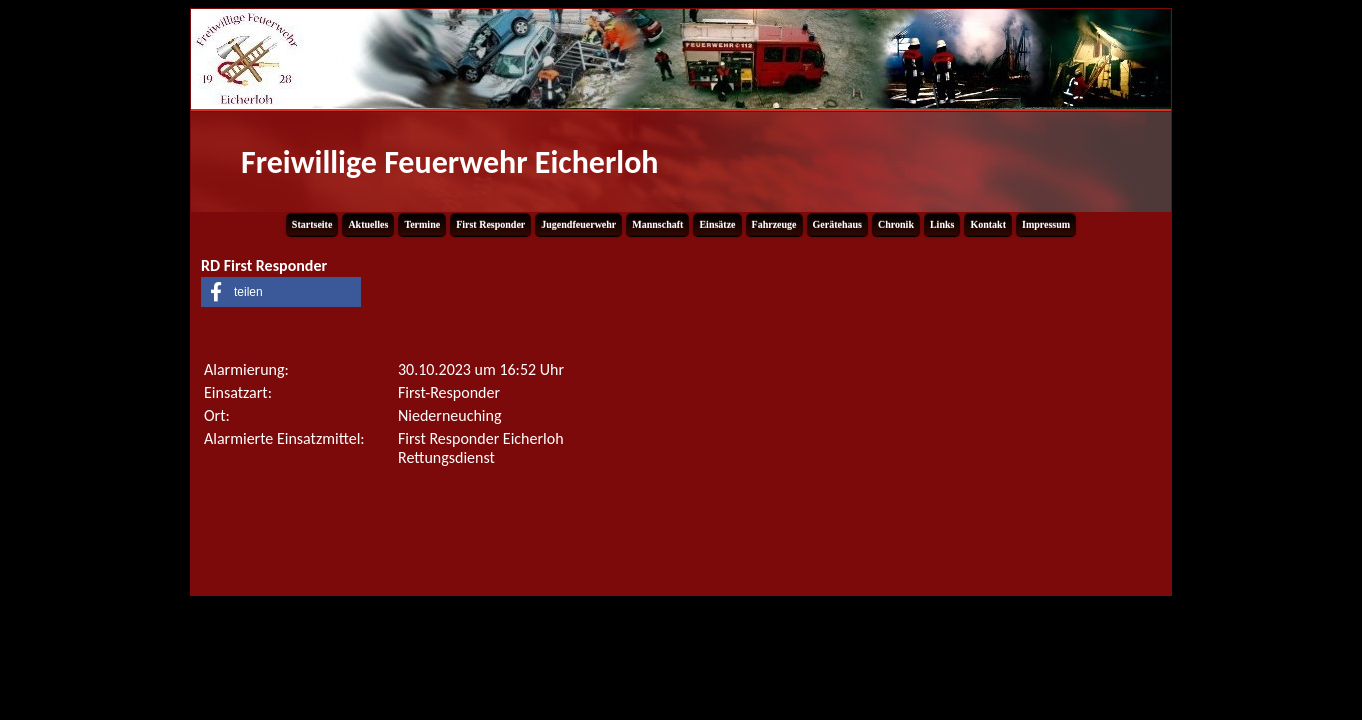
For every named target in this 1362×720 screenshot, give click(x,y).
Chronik (896, 224)
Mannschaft (657, 224)
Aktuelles (368, 224)
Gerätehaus (837, 224)
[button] (281, 292)
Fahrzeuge (774, 224)
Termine (422, 224)
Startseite (312, 224)
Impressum (1046, 224)
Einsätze (717, 224)
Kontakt (988, 224)
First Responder (490, 224)
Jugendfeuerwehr (578, 224)
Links (942, 224)
